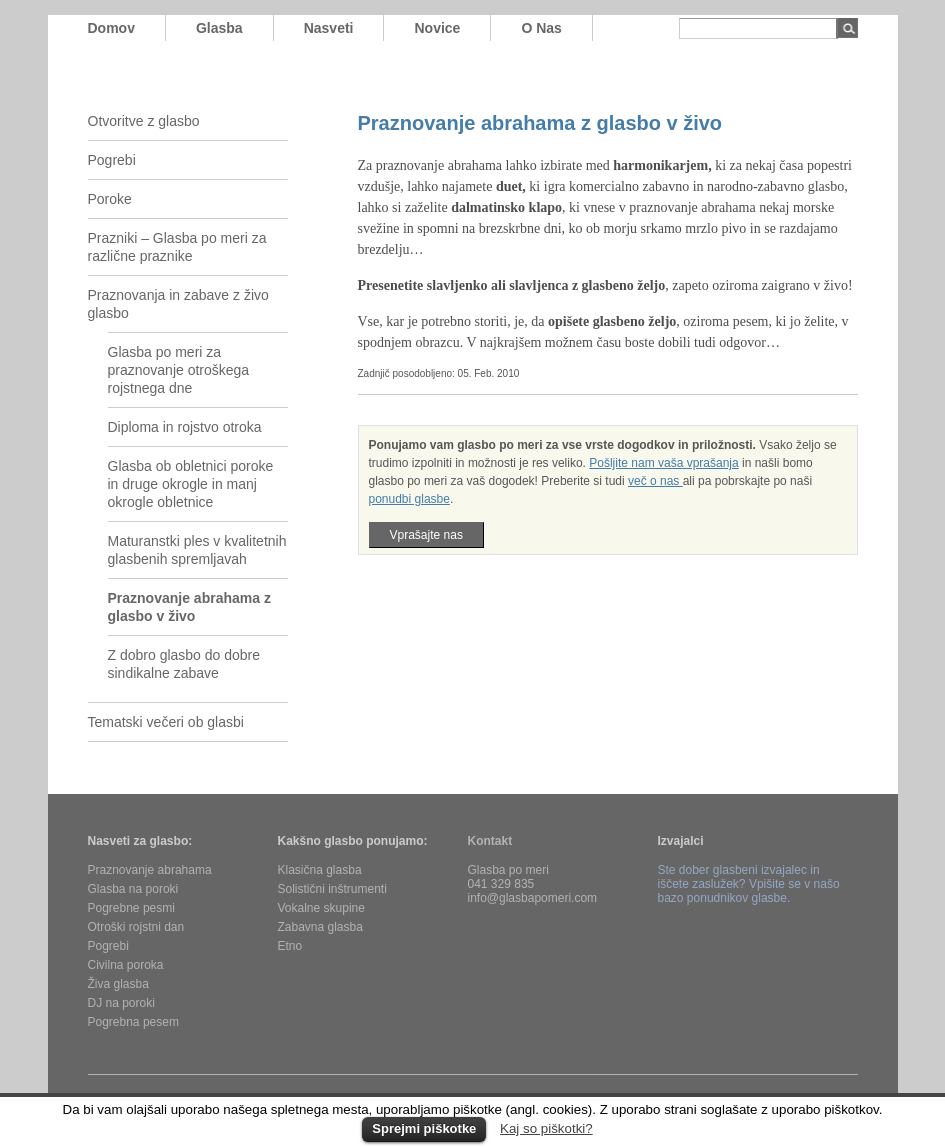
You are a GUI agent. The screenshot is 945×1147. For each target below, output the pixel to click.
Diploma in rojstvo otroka (185, 427)
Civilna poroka (126, 965)
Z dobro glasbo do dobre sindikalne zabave (184, 664)
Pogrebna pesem (133, 1022)
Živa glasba (118, 984)
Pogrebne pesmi (131, 908)
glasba (219, 28)
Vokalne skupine (321, 908)
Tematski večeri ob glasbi (166, 722)
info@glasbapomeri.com (533, 898)
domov (111, 28)
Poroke (110, 199)
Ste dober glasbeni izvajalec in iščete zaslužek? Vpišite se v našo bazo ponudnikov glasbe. (749, 884)
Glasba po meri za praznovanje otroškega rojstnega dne (179, 370)
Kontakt (490, 841)
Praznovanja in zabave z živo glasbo (178, 304)
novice (437, 28)
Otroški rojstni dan (136, 927)
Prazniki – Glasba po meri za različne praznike (177, 247)
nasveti (329, 28)
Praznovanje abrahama (150, 870)
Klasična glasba (320, 870)
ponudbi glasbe (409, 499)
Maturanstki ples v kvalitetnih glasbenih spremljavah (197, 550)
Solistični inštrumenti (332, 889)
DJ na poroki (121, 1003)
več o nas (655, 481)
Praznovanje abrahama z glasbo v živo (189, 607)
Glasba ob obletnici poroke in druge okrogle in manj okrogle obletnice (191, 484)
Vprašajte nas (426, 535)
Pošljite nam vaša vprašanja (663, 463)
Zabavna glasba (320, 927)
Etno (290, 946)
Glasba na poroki (133, 889)
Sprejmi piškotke (424, 1128)
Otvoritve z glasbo (144, 121)
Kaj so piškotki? (546, 1128)
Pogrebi (112, 160)
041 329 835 (501, 884)
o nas (541, 28)
